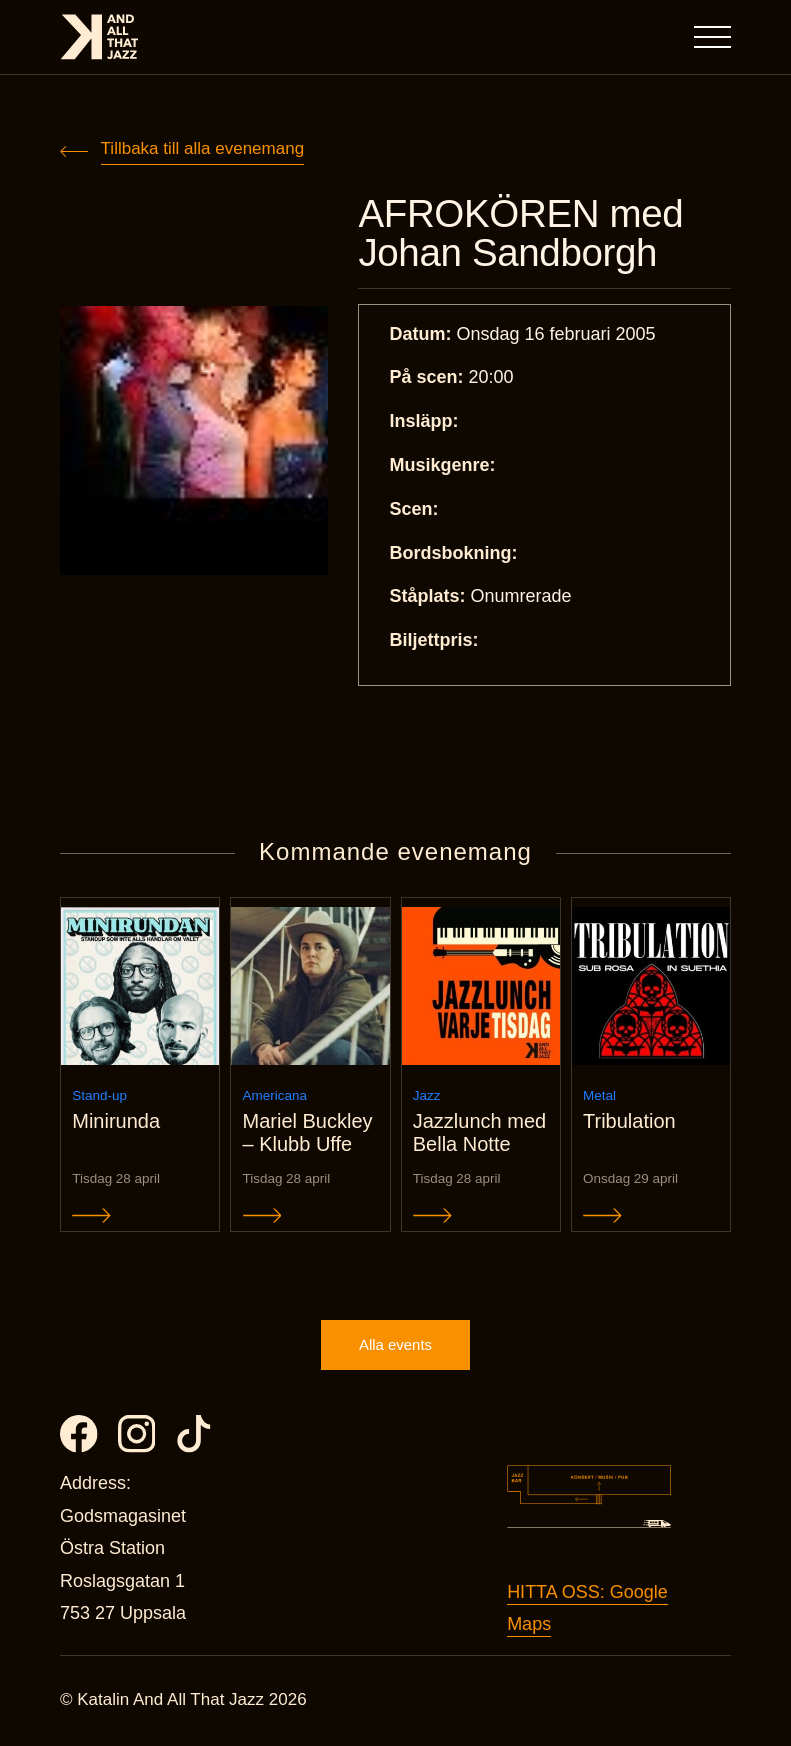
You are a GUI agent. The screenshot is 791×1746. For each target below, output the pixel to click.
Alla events (395, 1347)
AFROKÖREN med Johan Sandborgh (522, 234)
